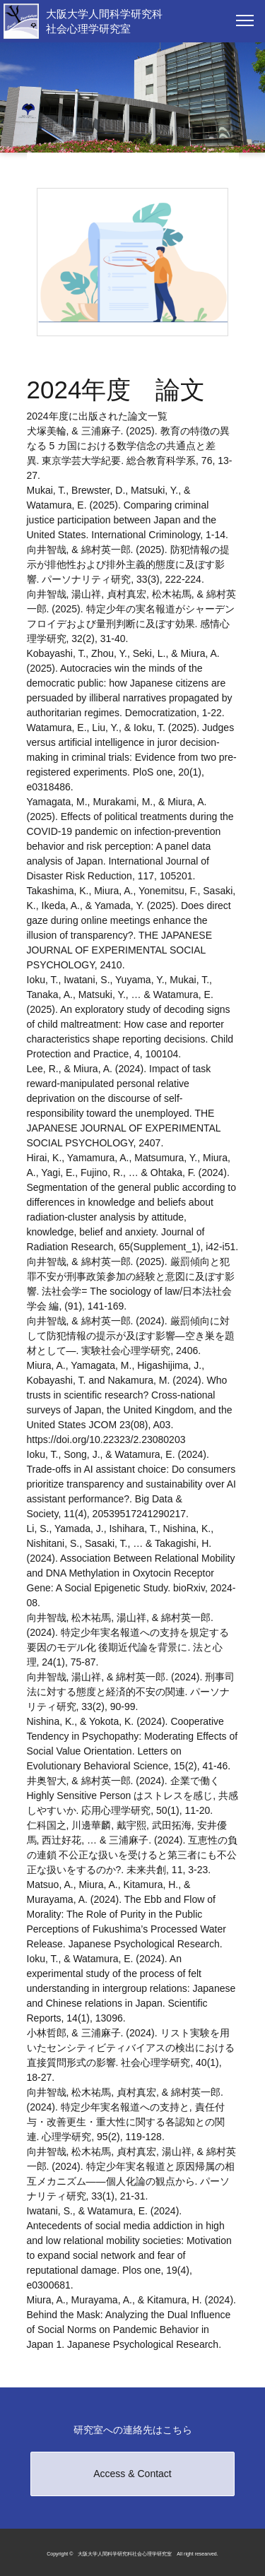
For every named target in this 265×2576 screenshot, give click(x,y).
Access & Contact (132, 2473)
